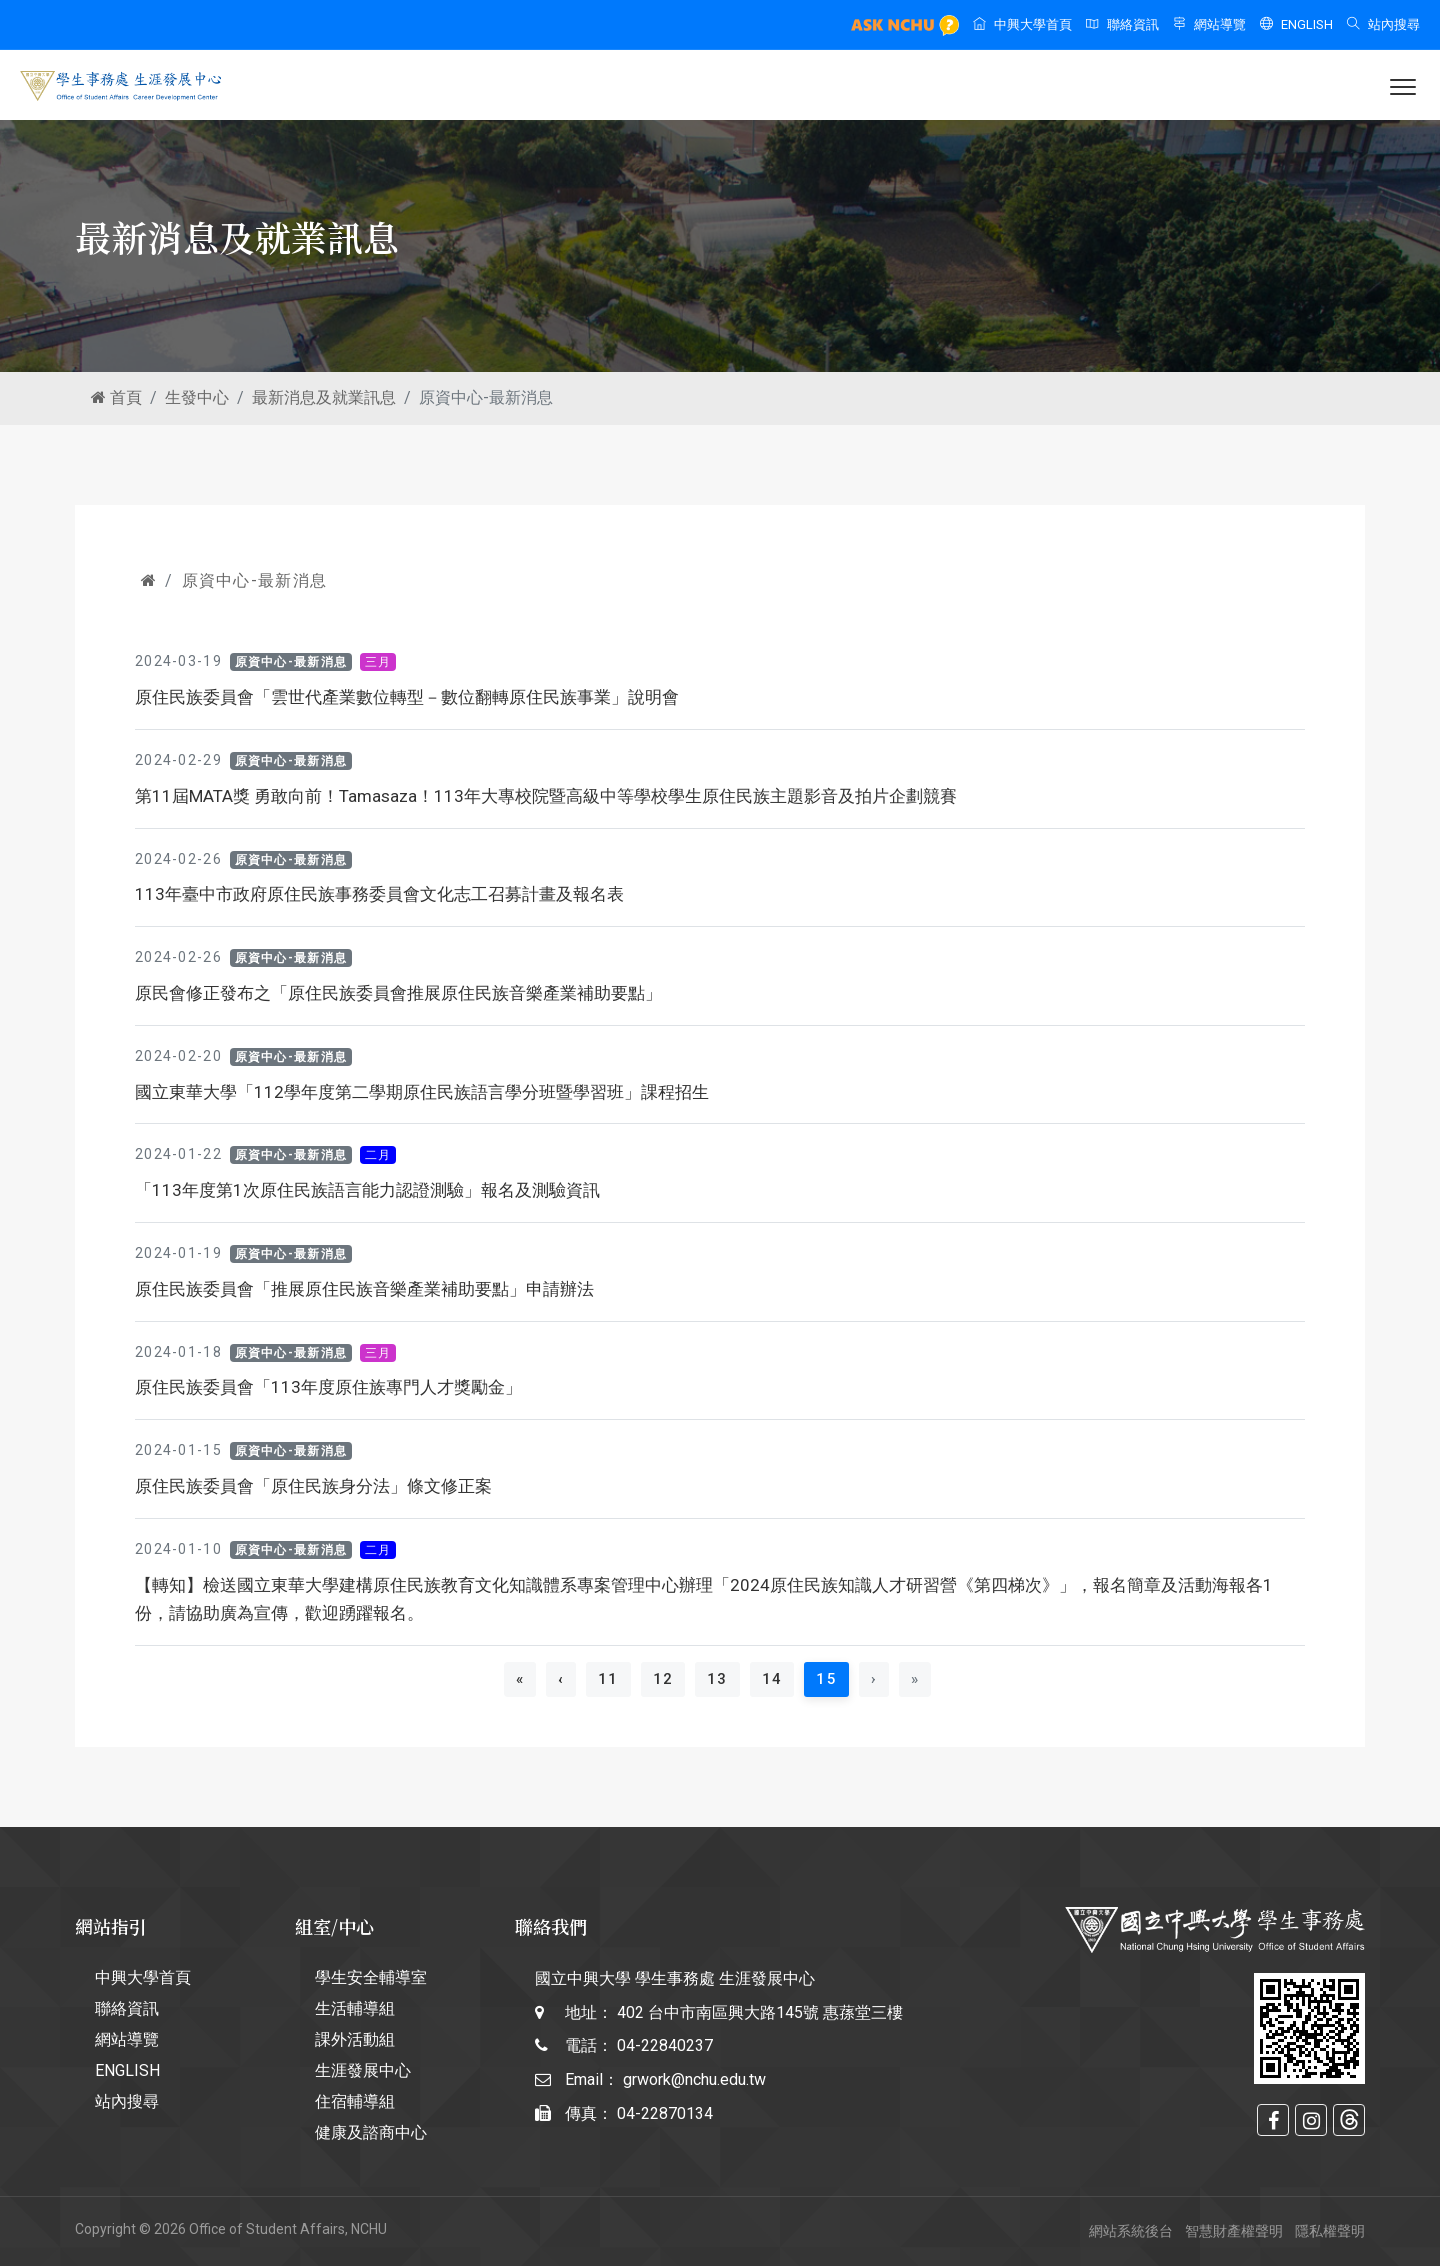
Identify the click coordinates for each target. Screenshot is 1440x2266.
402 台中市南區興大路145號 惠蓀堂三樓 (760, 2012)
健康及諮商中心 (371, 2132)
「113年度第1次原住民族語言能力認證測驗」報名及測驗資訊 (367, 1190)
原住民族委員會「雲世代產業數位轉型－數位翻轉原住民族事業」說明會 (407, 697)
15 (832, 1678)
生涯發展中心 (363, 2070)
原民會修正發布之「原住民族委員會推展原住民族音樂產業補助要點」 (398, 993)
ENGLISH (1296, 24)
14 (772, 1679)
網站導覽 (1209, 24)
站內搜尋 (1383, 24)
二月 (378, 1155)
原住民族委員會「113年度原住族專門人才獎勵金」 (328, 1387)
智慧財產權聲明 (1234, 2231)
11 (608, 1679)
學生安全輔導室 (371, 1977)
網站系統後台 (1131, 2231)
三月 (378, 662)
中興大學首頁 (1022, 24)
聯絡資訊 (1122, 24)
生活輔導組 (355, 2008)
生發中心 (197, 397)
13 (717, 1679)
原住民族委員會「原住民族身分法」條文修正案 (313, 1486)
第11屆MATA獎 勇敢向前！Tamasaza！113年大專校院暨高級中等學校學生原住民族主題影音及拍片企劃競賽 (546, 796)
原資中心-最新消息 (255, 580)
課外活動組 (355, 2039)
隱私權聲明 (1330, 2231)
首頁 (116, 397)
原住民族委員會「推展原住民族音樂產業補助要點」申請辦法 (364, 1289)
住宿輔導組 (355, 2101)
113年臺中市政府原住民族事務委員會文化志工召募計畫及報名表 (379, 894)
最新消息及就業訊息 (324, 397)
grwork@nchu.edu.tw (694, 2079)
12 (663, 1679)
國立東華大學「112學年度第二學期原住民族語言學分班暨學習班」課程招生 (422, 1092)
